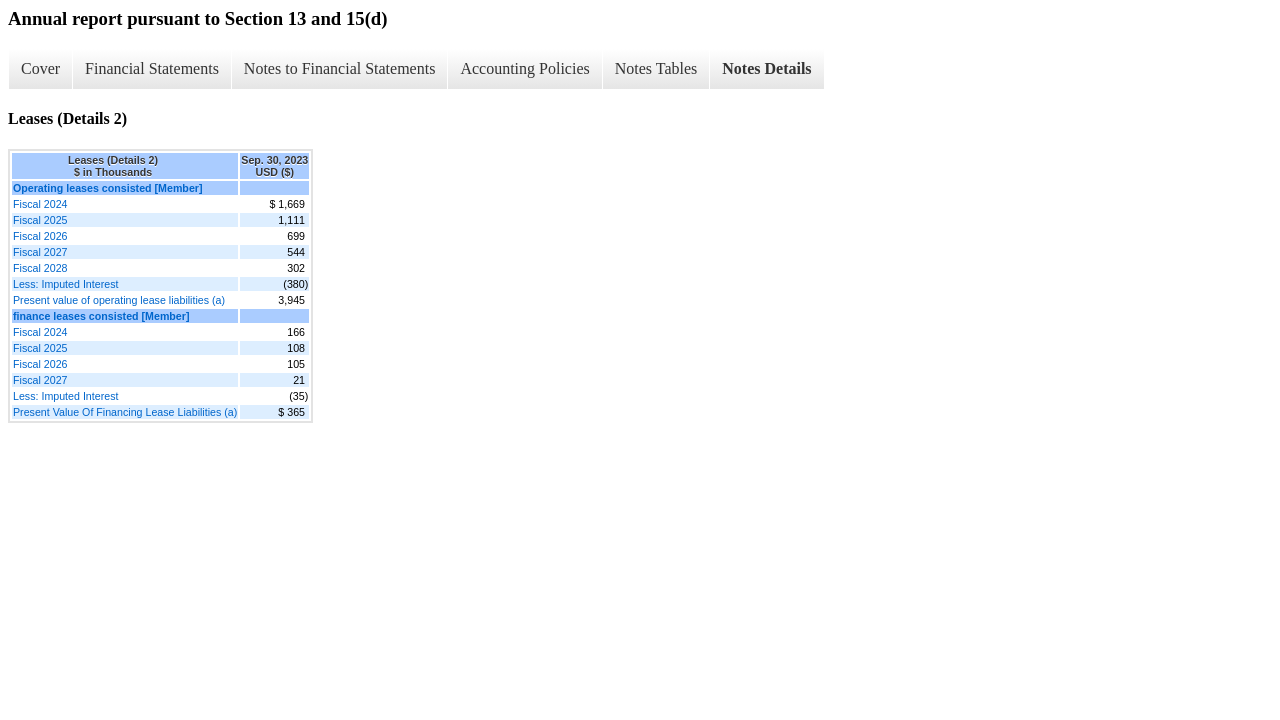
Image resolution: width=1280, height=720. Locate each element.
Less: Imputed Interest (65, 284)
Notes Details (766, 68)
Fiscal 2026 (40, 236)
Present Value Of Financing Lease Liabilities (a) (125, 412)
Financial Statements (152, 68)
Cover (40, 68)
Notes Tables (656, 68)
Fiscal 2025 (40, 220)
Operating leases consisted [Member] (108, 188)
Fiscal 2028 (40, 268)
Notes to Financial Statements (340, 68)
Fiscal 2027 (40, 252)
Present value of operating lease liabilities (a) (119, 300)
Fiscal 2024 (40, 204)
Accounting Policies (524, 68)
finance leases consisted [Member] (101, 316)
